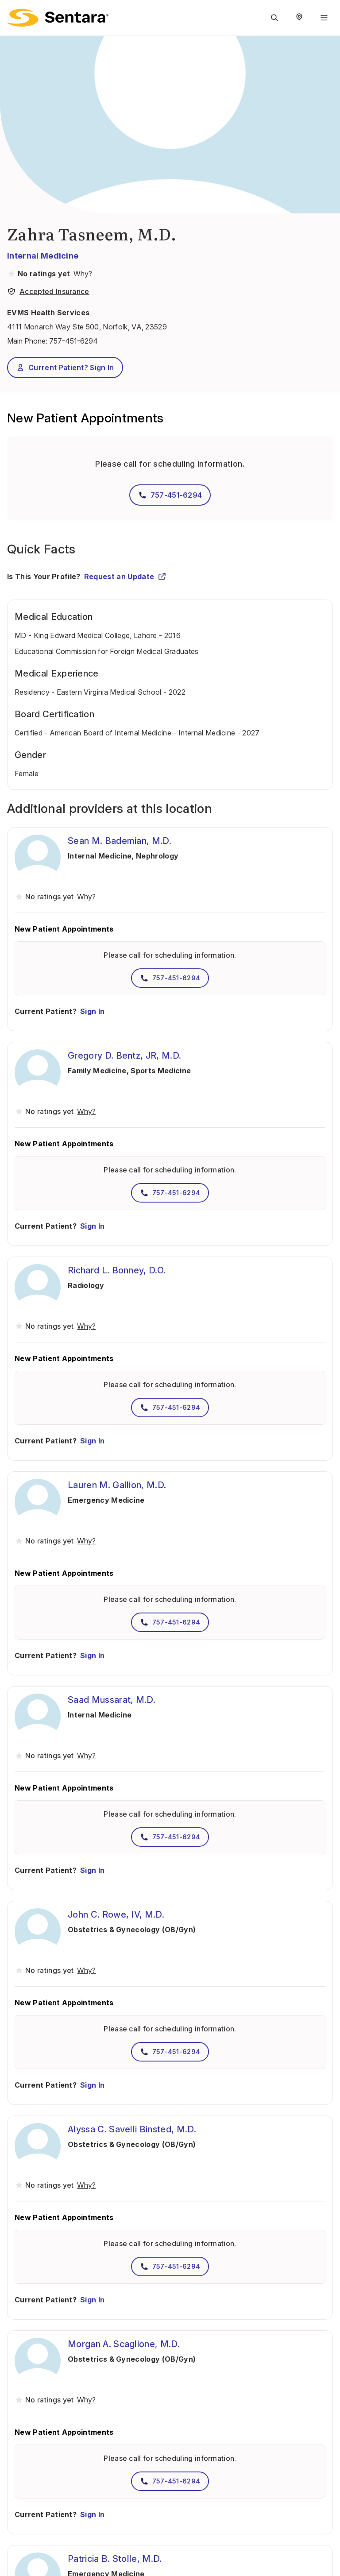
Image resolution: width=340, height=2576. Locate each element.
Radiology (86, 1285)
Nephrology (157, 855)
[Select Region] (299, 18)
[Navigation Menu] (324, 18)
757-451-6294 (73, 341)
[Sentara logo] (57, 18)
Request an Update (125, 576)
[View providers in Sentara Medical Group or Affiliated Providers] (82, 273)
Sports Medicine (161, 1070)
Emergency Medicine (106, 1500)
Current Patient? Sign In (65, 367)
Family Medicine (97, 1070)
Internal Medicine (42, 255)
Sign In (92, 1011)
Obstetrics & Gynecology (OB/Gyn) (132, 1929)
